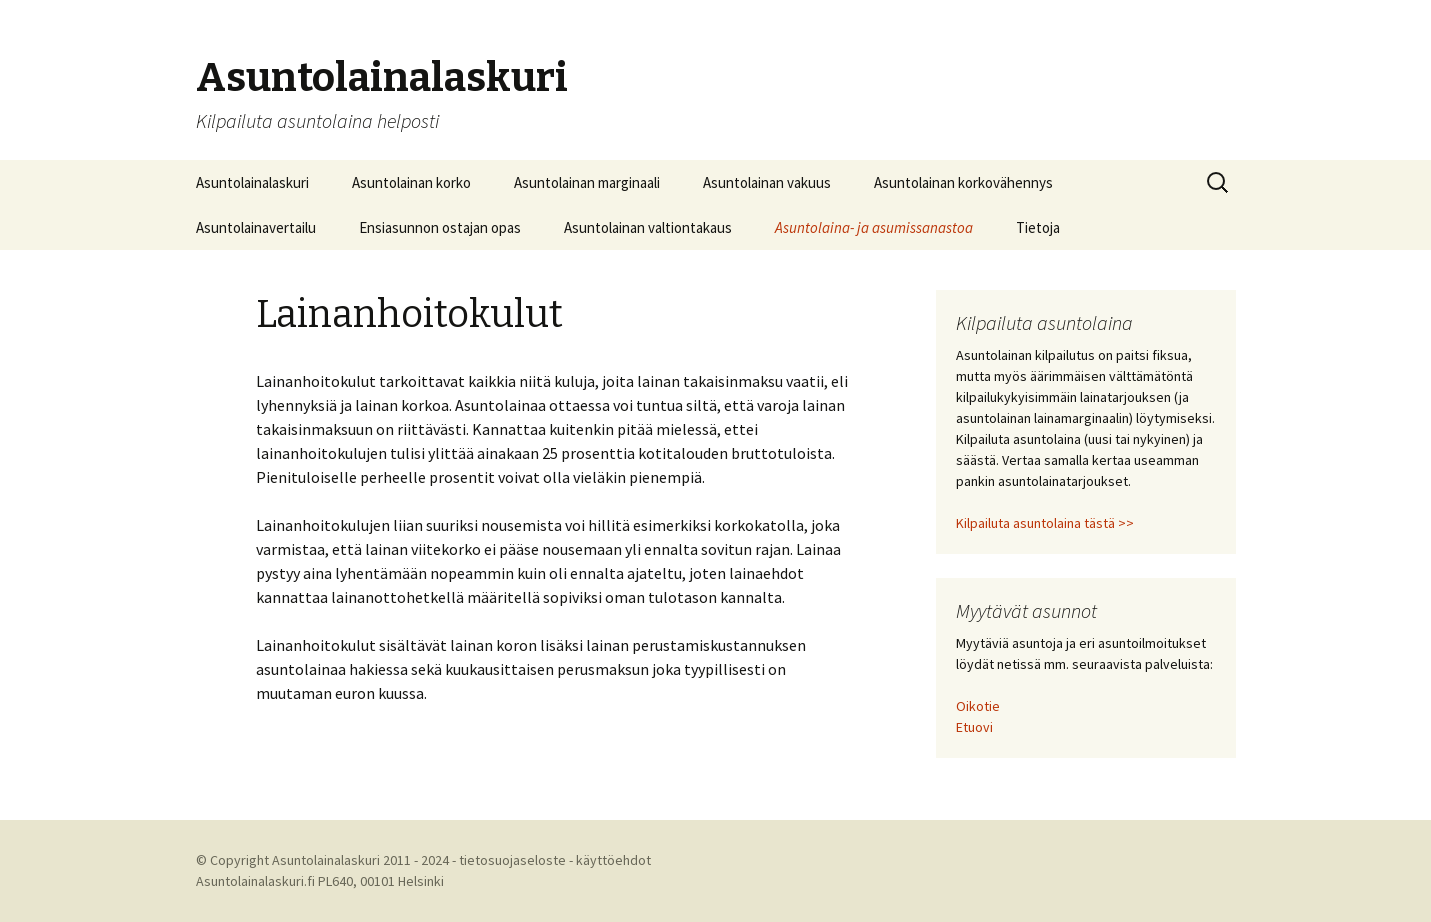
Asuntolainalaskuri (252, 182)
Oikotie (978, 706)
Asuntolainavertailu (256, 227)
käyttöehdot (613, 860)
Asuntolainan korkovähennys (963, 182)
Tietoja (1038, 227)
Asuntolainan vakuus (767, 182)
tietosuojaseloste (512, 860)
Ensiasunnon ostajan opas (440, 227)
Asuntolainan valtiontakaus (648, 227)
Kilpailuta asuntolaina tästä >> (1045, 523)
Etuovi (974, 727)
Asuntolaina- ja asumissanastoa (874, 227)
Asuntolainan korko (411, 182)
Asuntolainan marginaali (587, 182)
